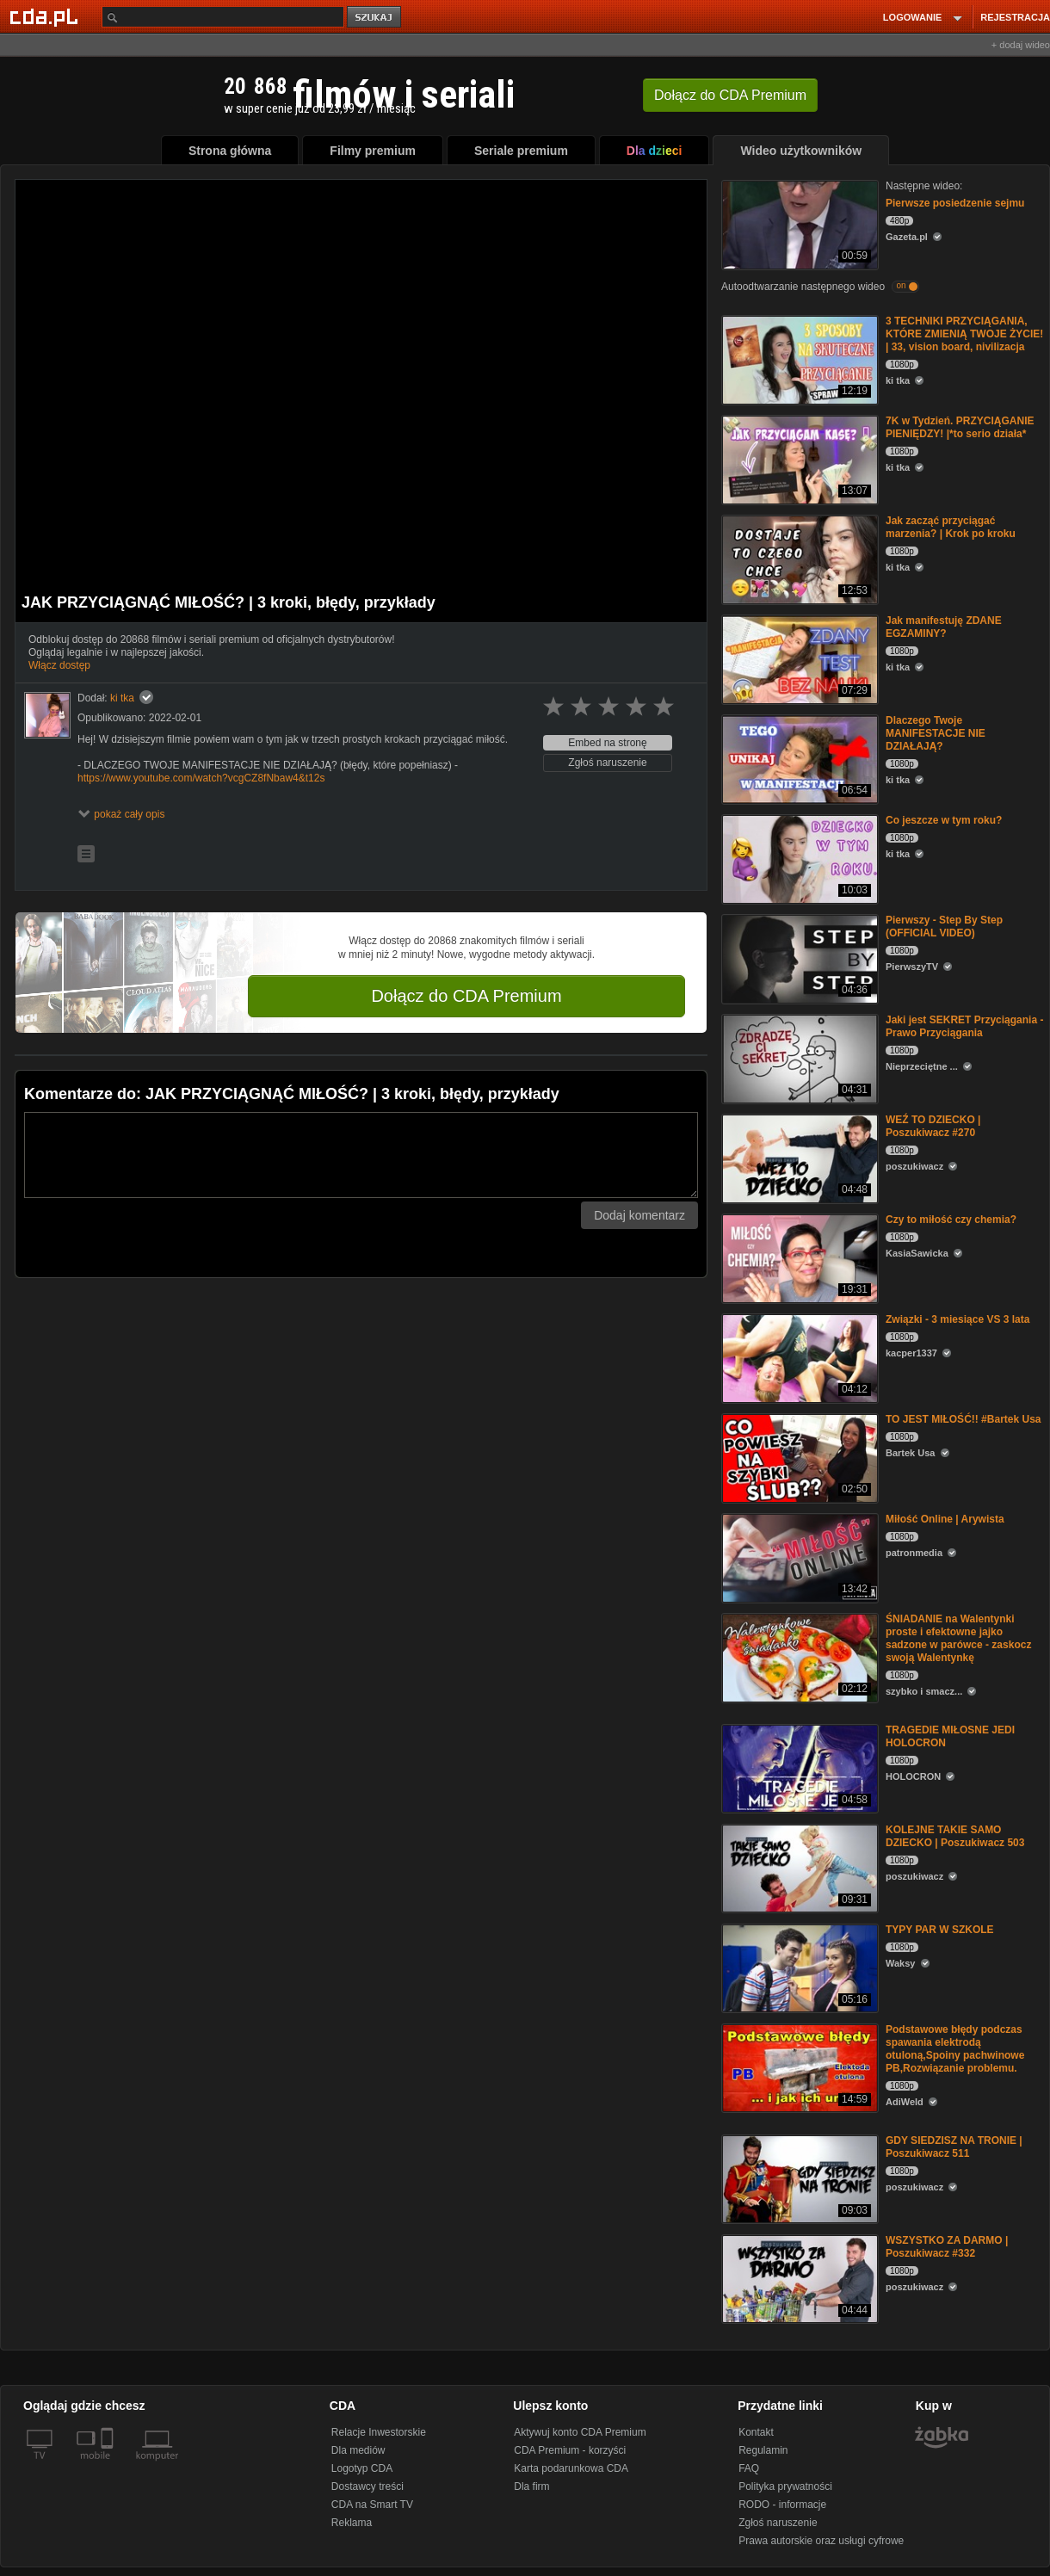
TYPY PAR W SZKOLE (940, 1930)
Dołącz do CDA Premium (466, 995)
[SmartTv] (109, 2466)
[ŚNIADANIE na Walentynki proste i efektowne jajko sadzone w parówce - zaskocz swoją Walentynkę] (798, 1656)
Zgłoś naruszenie (607, 763)
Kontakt (756, 2432)
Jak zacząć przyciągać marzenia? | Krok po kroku (951, 527)
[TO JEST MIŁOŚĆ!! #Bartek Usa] (798, 1456)
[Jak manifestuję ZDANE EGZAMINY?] (798, 658)
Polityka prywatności (785, 2486)
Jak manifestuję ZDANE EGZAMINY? (944, 627)
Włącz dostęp (59, 665)
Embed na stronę (607, 743)
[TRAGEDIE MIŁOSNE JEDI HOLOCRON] (798, 1767)
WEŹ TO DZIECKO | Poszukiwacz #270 (933, 1126)
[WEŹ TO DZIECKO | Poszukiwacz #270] (798, 1157)
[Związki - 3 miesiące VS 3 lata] (798, 1356)
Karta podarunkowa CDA (571, 2468)
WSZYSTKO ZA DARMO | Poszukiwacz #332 (947, 2246)
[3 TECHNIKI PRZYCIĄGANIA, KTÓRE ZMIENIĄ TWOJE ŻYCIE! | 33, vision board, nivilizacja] (798, 358)
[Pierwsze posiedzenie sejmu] (798, 223)
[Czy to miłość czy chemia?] (798, 1257)
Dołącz (730, 95)
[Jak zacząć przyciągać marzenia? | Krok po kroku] (798, 558)
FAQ (748, 2468)
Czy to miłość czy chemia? (951, 1220)
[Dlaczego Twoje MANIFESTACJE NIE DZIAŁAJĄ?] (798, 757)
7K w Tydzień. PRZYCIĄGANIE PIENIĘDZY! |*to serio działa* (960, 427)
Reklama (351, 2523)
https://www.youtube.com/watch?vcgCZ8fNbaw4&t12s (200, 778)
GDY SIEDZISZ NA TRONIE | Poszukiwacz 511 (954, 2146)
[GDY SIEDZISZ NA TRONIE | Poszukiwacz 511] (798, 2177)
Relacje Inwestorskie (378, 2432)
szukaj (375, 17)
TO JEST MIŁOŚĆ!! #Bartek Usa (963, 1419)
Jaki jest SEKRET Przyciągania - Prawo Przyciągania (964, 1026)
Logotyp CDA (361, 2468)
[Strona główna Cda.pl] (46, 16)
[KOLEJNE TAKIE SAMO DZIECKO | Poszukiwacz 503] (798, 1867)
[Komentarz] (361, 1155)
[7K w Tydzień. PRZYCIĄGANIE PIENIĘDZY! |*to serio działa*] (798, 458)
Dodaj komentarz (639, 1215)
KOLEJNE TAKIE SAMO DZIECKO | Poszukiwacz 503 (955, 1836)
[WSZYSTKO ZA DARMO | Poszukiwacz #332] (798, 2277)
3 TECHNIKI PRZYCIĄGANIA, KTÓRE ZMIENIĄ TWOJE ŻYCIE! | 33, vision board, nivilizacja (964, 334)
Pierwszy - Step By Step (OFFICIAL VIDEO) (944, 926)
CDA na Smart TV (372, 2505)
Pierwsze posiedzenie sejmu (955, 203)
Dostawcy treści (367, 2486)
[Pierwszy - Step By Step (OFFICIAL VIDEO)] (798, 957)
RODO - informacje (782, 2505)
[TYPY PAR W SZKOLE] (798, 1967)
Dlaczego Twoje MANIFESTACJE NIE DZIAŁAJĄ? (935, 733)
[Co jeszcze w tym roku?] (798, 857)
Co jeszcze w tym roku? (944, 820)
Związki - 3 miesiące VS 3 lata (957, 1319)
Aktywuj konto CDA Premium (579, 2432)
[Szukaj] (223, 17)
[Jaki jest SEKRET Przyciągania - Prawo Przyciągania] (798, 1057)
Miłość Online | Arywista (945, 1519)
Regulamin (763, 2450)
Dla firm (531, 2486)
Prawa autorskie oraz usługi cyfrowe (821, 2541)
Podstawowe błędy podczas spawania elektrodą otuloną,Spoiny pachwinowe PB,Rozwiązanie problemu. (955, 2048)
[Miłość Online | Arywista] (798, 1556)
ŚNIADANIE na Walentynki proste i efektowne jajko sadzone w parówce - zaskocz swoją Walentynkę (958, 1638)
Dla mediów (358, 2450)
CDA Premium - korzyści (570, 2450)
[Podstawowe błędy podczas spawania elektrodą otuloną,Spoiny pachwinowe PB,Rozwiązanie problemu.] (798, 2066)
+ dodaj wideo (1020, 45)
